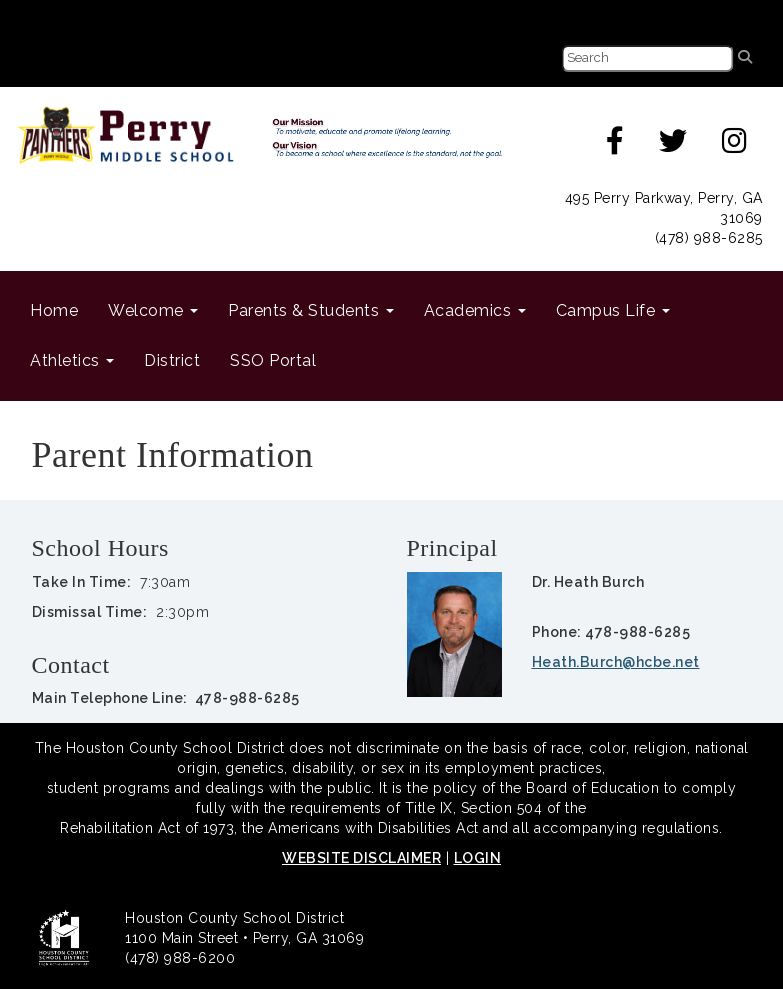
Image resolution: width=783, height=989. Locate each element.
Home (54, 310)
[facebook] (615, 146)
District (172, 360)
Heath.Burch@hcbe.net (616, 662)
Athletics (72, 360)
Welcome (153, 310)
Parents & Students (311, 310)
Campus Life (613, 310)
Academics (475, 310)
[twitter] (673, 146)
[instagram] (735, 146)
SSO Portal (273, 360)
